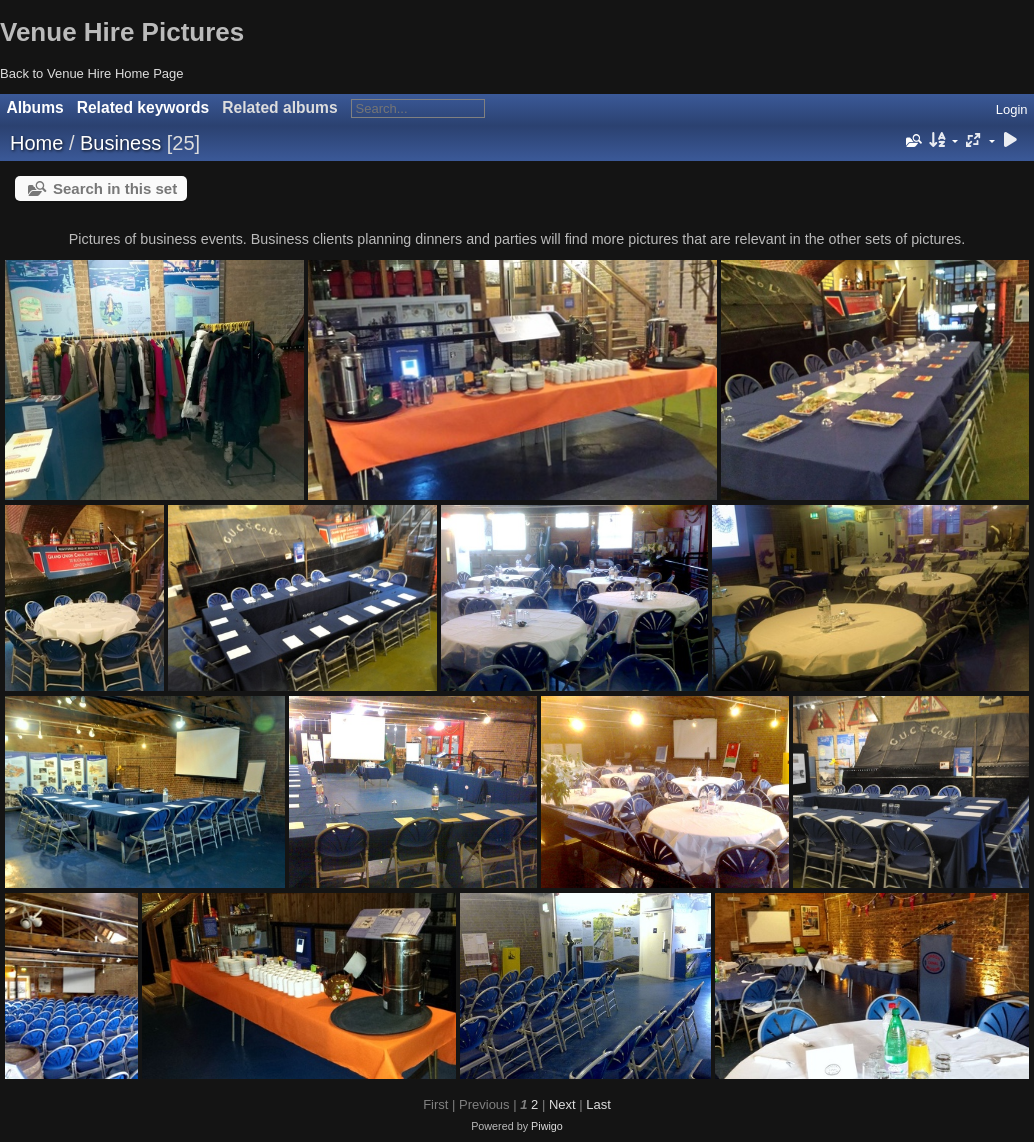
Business (120, 143)
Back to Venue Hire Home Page (92, 73)
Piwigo (547, 1126)
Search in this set (115, 188)
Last (598, 1104)
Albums (35, 107)
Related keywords (143, 107)
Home (36, 143)
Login (1012, 109)
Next (562, 1104)
